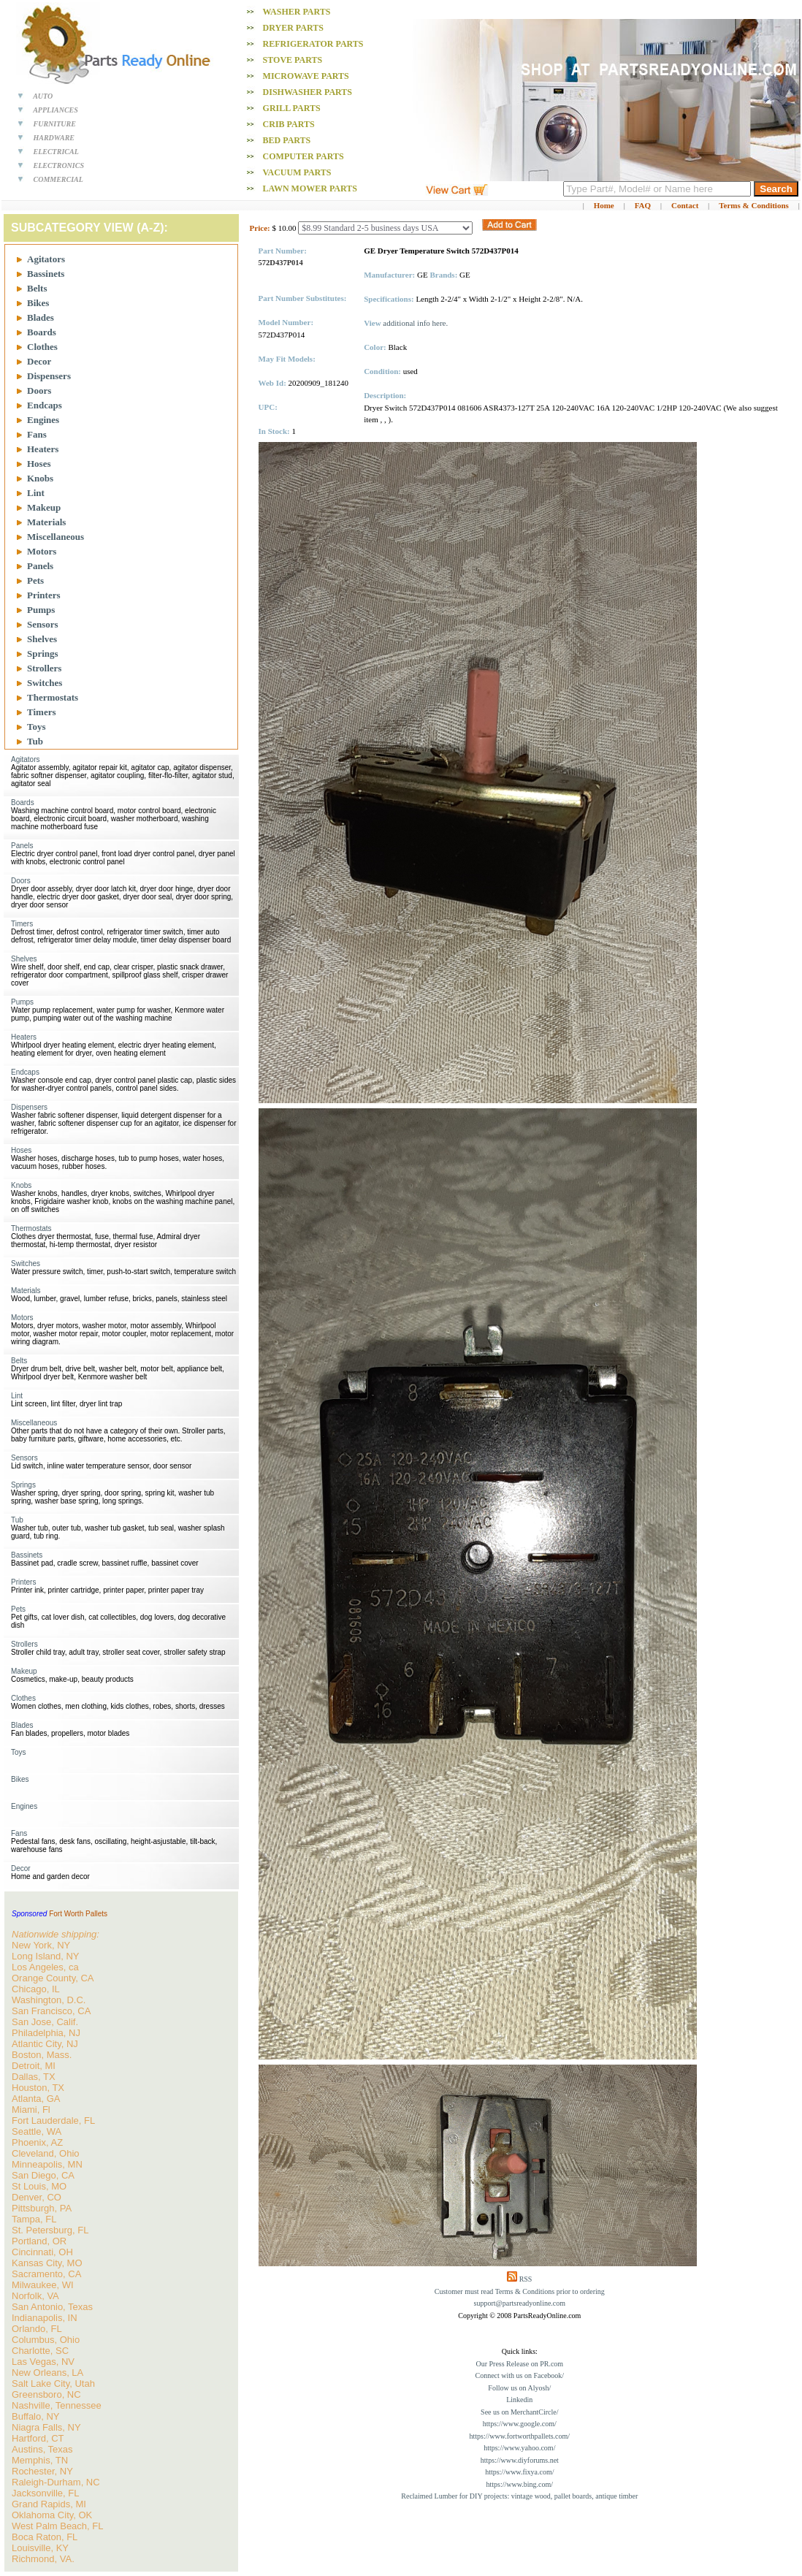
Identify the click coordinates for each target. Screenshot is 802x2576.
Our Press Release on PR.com (519, 2364)
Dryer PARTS (293, 28)
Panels (40, 565)
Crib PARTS (289, 124)
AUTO (43, 96)
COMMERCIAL (58, 179)
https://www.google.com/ (520, 2424)
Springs (42, 653)
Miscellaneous (55, 536)
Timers (41, 711)
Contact (684, 205)
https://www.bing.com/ (520, 2484)
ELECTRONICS (59, 165)
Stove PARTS (293, 60)
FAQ (643, 205)
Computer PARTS (303, 156)
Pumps (41, 609)
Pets (35, 580)
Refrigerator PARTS (313, 44)
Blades (40, 317)
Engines (43, 419)
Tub (35, 741)
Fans (37, 434)
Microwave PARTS (306, 76)
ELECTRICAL (56, 152)
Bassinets (45, 273)
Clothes (42, 346)
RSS (525, 2279)
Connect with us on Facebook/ (519, 2375)
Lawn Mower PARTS (310, 188)
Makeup (44, 507)
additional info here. (415, 323)
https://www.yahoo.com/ (519, 2448)
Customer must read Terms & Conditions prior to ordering (520, 2291)
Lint (36, 492)
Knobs (40, 478)
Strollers (44, 668)
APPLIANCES (55, 110)
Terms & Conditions (754, 205)
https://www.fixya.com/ (519, 2472)
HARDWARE (54, 138)
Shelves (42, 638)
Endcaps (44, 405)
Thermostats (52, 697)
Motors (41, 551)
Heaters (42, 448)
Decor (39, 361)
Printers (43, 595)
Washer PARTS (296, 12)
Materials (46, 522)
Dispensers (49, 375)
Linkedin (519, 2400)
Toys (36, 726)
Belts (37, 288)
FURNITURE (55, 124)
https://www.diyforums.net (520, 2460)
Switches (44, 682)
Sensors (42, 624)
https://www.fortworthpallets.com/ (519, 2436)
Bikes (38, 302)
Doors (39, 390)
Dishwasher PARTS (307, 92)
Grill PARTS (292, 108)
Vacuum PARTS (296, 172)
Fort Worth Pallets (78, 1914)
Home (604, 205)
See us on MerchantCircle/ (519, 2412)
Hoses (39, 463)
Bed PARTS (287, 140)
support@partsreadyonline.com (520, 2303)
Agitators (46, 259)
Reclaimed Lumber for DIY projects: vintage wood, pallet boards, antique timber (519, 2496)
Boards (41, 332)
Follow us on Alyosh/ (519, 2388)
